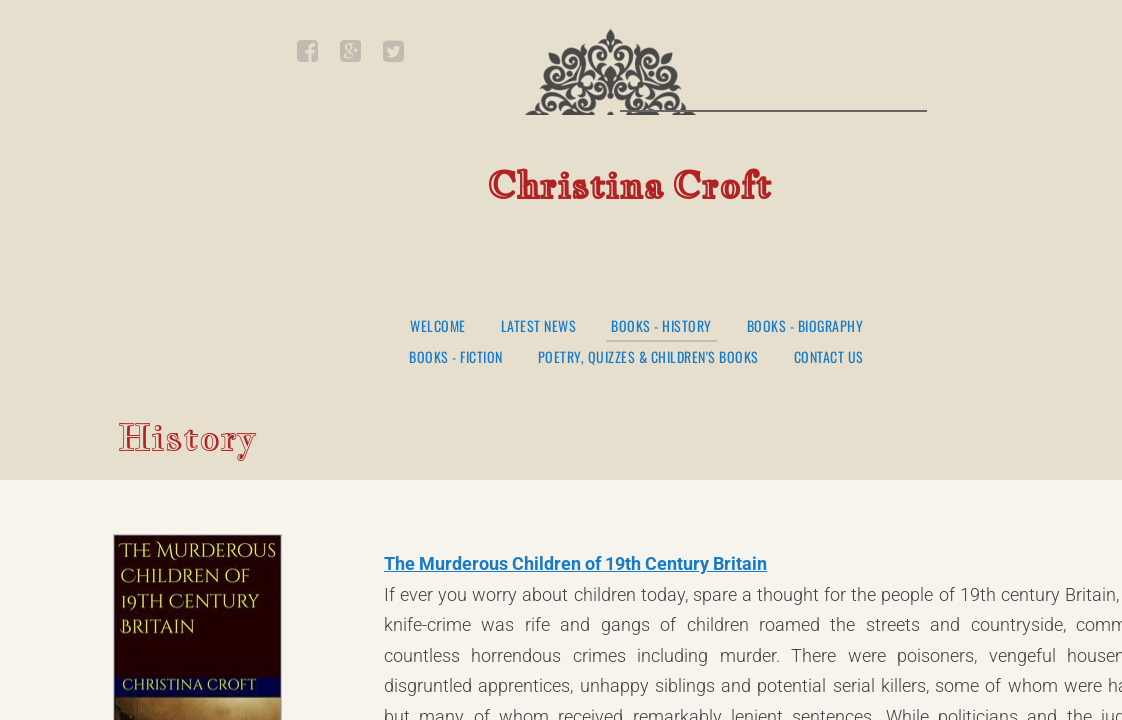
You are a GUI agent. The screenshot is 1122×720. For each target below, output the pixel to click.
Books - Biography (805, 326)
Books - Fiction (456, 357)
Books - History (661, 327)
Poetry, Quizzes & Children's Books (648, 357)
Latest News (539, 326)
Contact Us (829, 357)
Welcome (438, 326)
